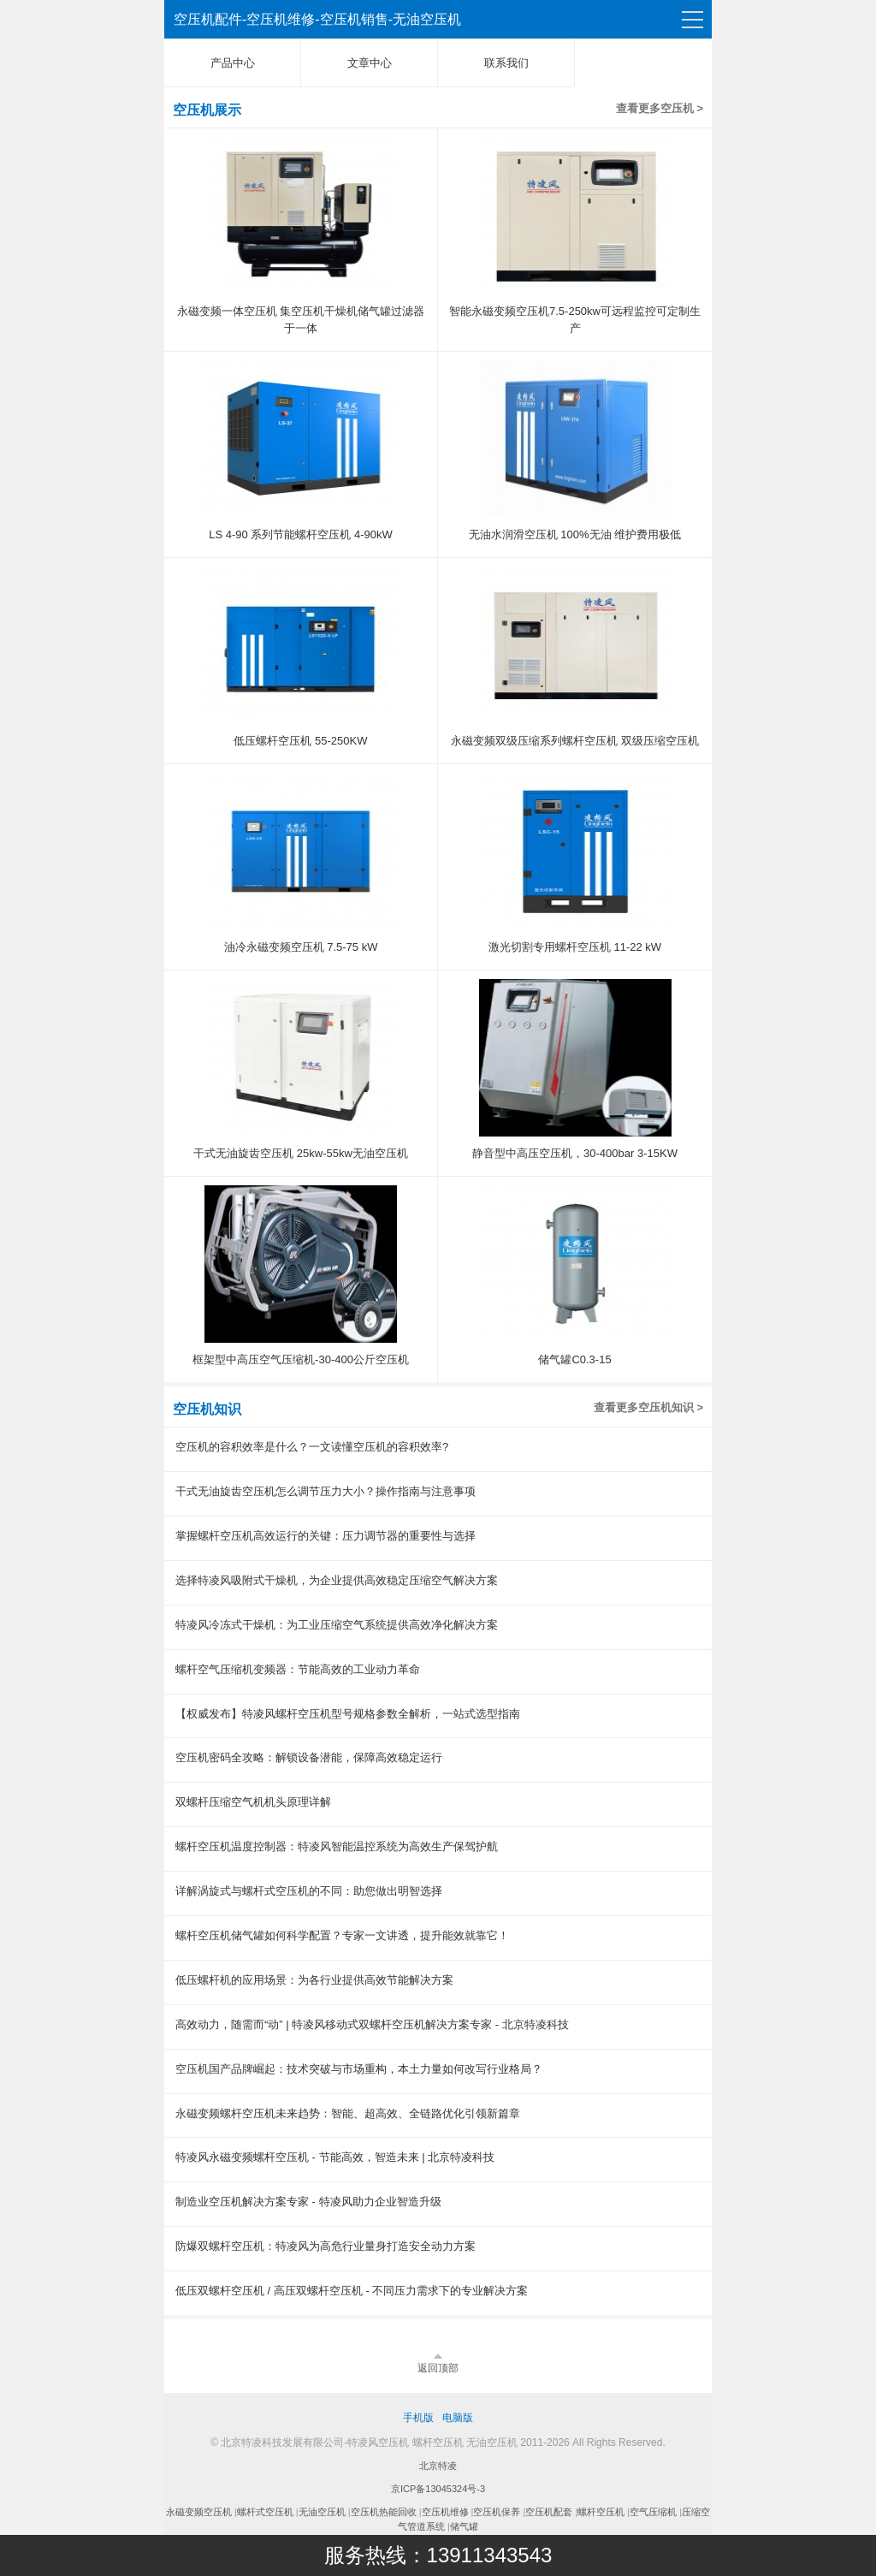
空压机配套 (548, 2512)
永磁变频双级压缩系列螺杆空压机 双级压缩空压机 (575, 740)
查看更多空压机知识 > (648, 1407)
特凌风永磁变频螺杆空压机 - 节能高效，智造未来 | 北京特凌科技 (334, 2157)
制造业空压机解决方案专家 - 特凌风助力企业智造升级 (308, 2201)
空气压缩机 (653, 2512)
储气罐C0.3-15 (574, 1359)
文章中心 (369, 62)
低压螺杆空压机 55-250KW (300, 740)
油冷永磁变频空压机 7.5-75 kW (301, 947)
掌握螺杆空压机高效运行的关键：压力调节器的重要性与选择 (325, 1535)
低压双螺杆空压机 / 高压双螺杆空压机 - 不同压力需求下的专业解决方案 (351, 2290)
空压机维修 (445, 2512)
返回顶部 (438, 2368)
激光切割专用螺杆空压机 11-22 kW (574, 947)
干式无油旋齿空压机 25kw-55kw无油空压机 (300, 1153)
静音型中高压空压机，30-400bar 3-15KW (575, 1153)
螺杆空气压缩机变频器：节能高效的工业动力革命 (297, 1669)
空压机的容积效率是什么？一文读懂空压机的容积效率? (311, 1446)
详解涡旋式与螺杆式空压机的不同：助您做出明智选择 (308, 1891)
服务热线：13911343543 (438, 2555)
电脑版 (457, 2418)
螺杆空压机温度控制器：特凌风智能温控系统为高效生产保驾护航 (336, 1846)
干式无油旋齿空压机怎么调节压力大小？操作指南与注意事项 (325, 1491)
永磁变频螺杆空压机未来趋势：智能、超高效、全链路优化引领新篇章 (347, 2113)
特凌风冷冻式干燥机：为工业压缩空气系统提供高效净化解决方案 (336, 1624)
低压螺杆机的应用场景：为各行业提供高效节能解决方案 (314, 1980)
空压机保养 (496, 2512)
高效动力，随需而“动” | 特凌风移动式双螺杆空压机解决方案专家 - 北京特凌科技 (372, 2024)
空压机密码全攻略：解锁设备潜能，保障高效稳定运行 (308, 1757)
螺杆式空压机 (265, 2512)
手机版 (418, 2418)
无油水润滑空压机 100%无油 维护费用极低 (575, 534)
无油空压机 (322, 2512)
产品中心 (232, 62)
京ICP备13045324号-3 (438, 2489)
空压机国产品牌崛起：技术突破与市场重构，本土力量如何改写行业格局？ (358, 2069)
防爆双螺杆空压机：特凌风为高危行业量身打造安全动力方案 (325, 2246)
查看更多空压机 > (659, 108)
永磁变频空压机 (199, 2512)
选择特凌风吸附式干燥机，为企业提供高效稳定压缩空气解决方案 (336, 1580)
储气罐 (464, 2526)
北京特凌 (438, 2465)
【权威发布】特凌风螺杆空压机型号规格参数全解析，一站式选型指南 (347, 1713)
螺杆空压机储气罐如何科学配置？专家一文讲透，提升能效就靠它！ (342, 1935)
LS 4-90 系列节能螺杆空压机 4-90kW (301, 534)
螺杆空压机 (600, 2512)
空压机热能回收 (384, 2512)
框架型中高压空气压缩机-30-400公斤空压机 (300, 1359)
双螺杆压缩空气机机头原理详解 (253, 1801)
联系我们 (506, 62)
